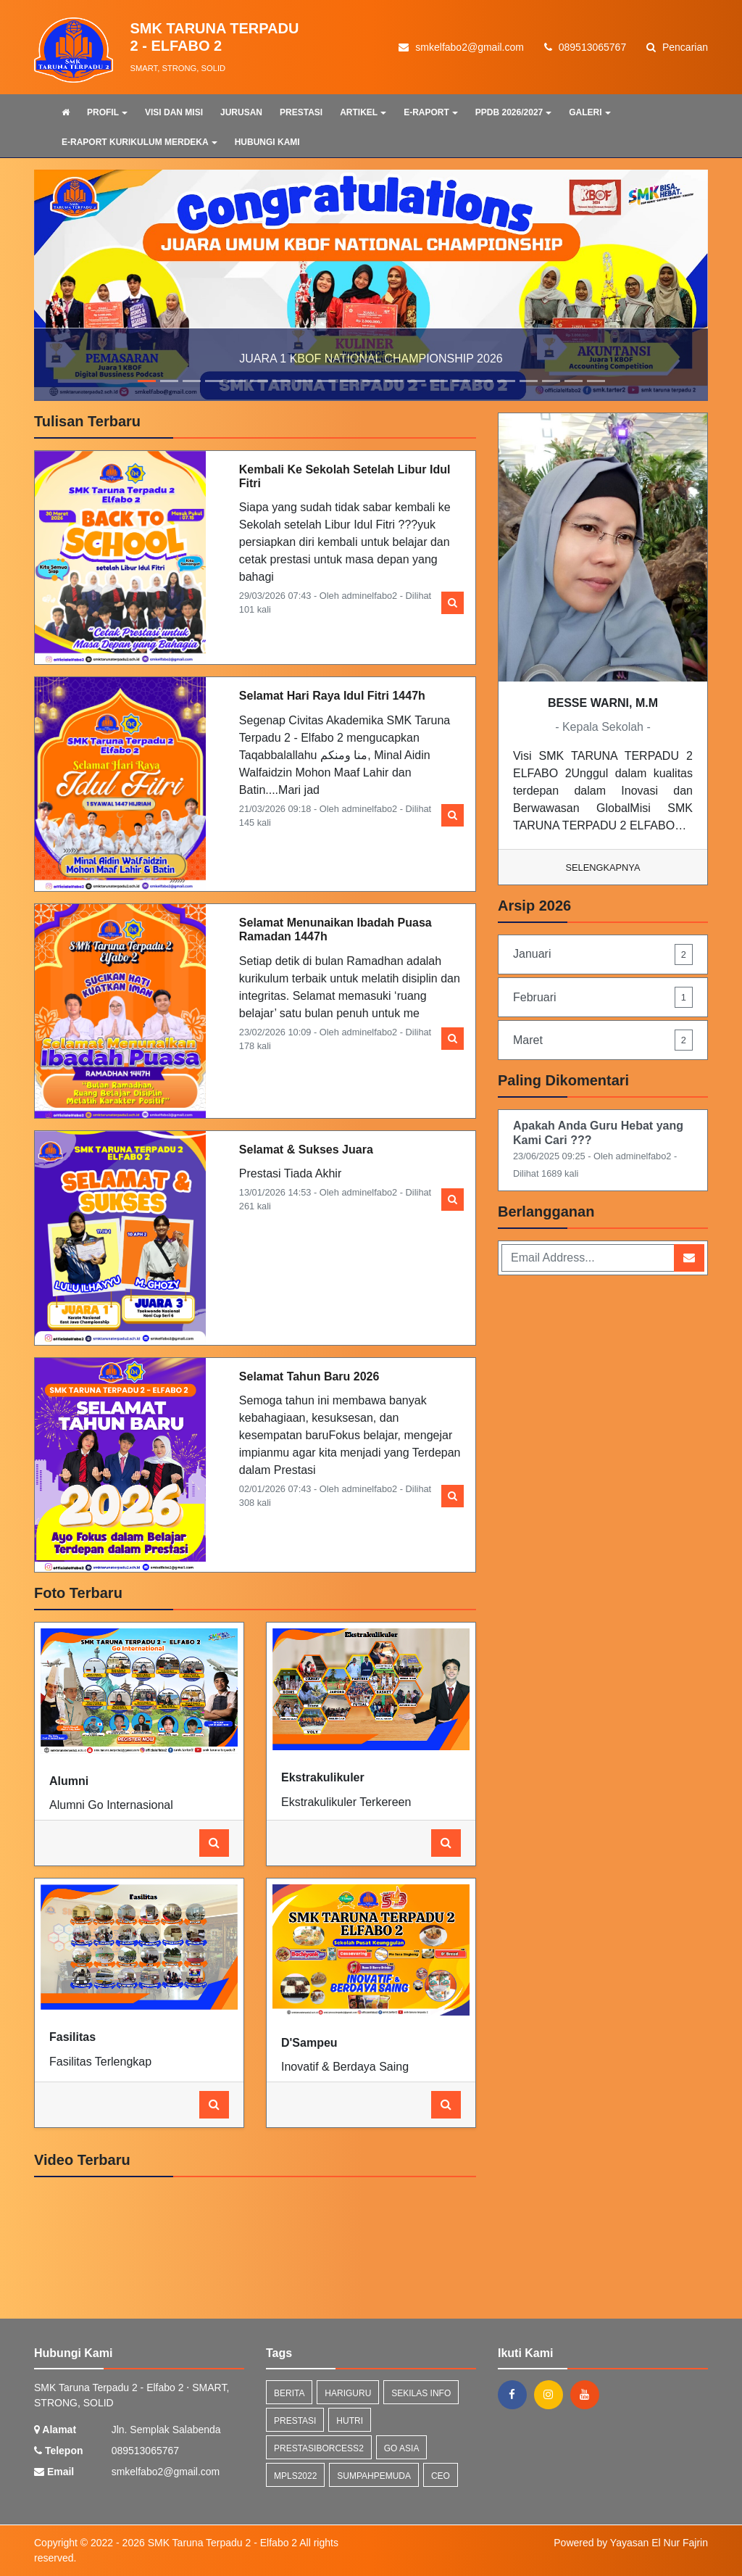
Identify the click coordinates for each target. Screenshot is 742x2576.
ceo (440, 2476)
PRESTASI (301, 112)
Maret (603, 1040)
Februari (603, 997)
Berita (289, 2393)
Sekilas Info (421, 2393)
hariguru (348, 2393)
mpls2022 (295, 2476)
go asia (402, 2448)
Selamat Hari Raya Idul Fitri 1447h (332, 695)
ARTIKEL (363, 112)
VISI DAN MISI (174, 112)
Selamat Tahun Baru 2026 (309, 1376)
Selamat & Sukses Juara (306, 1149)
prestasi (295, 2421)
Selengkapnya (603, 867)
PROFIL (107, 112)
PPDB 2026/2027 (513, 112)
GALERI (589, 112)
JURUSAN (241, 112)
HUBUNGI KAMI (267, 142)
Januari (603, 954)
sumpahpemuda (374, 2476)
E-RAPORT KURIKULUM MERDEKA (139, 142)
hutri (349, 2421)
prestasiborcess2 (319, 2448)
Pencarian (677, 47)
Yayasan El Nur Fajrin (659, 2542)
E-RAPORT (431, 112)
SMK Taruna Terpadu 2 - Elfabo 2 (221, 2542)
